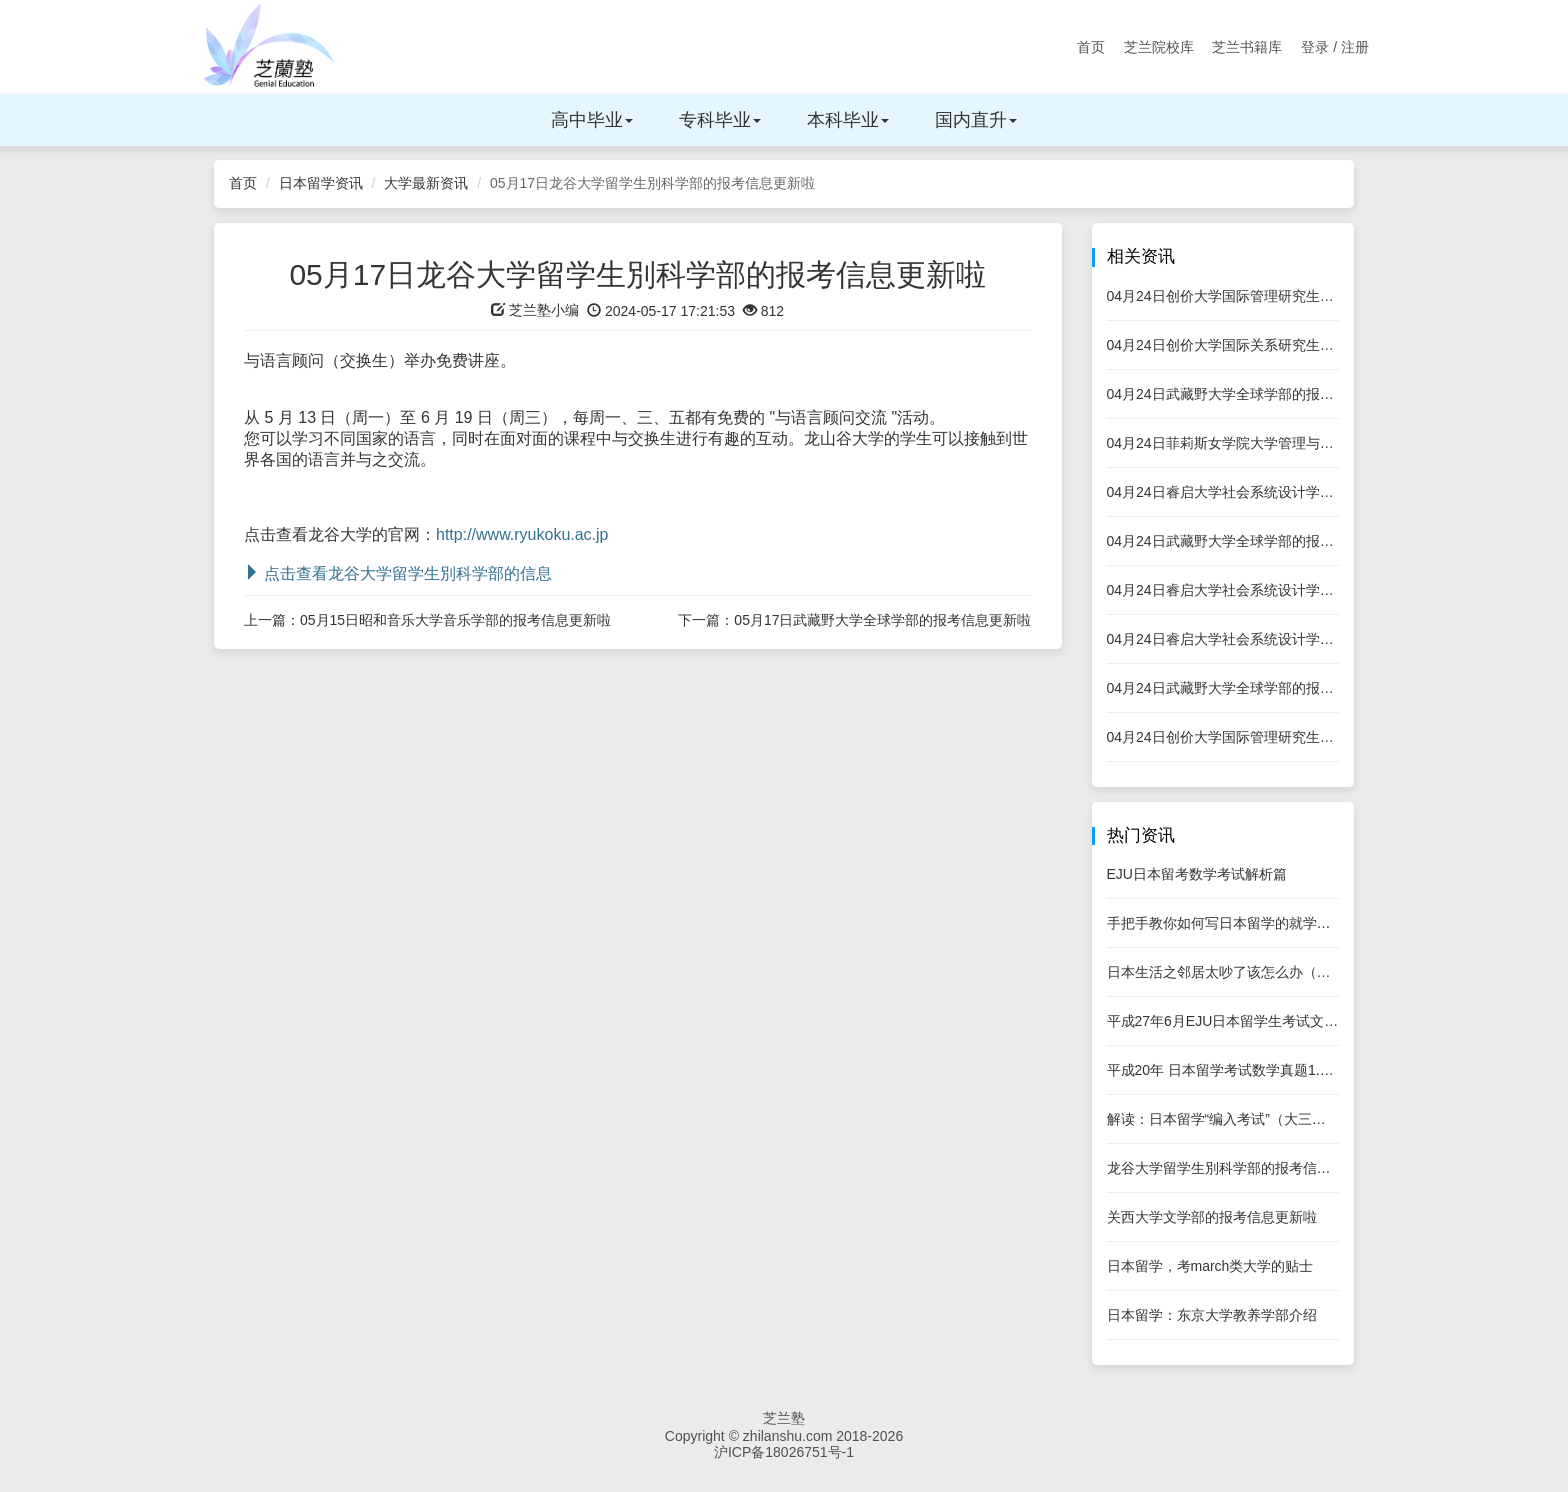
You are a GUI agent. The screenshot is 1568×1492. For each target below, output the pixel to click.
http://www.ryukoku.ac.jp (522, 534)
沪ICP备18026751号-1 (784, 1452)
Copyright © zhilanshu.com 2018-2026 (784, 1436)
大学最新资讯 (426, 183)
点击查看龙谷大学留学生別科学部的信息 (398, 573)
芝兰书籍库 (1247, 47)
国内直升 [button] (976, 120)
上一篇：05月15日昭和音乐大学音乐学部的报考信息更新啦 (427, 620)
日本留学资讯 (321, 183)
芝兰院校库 (1159, 47)
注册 (1355, 47)
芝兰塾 (784, 1418)
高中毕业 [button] (592, 120)
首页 (1091, 47)
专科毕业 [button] (720, 120)
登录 (1315, 47)
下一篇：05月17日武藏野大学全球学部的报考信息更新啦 (854, 620)
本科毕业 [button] (848, 120)
